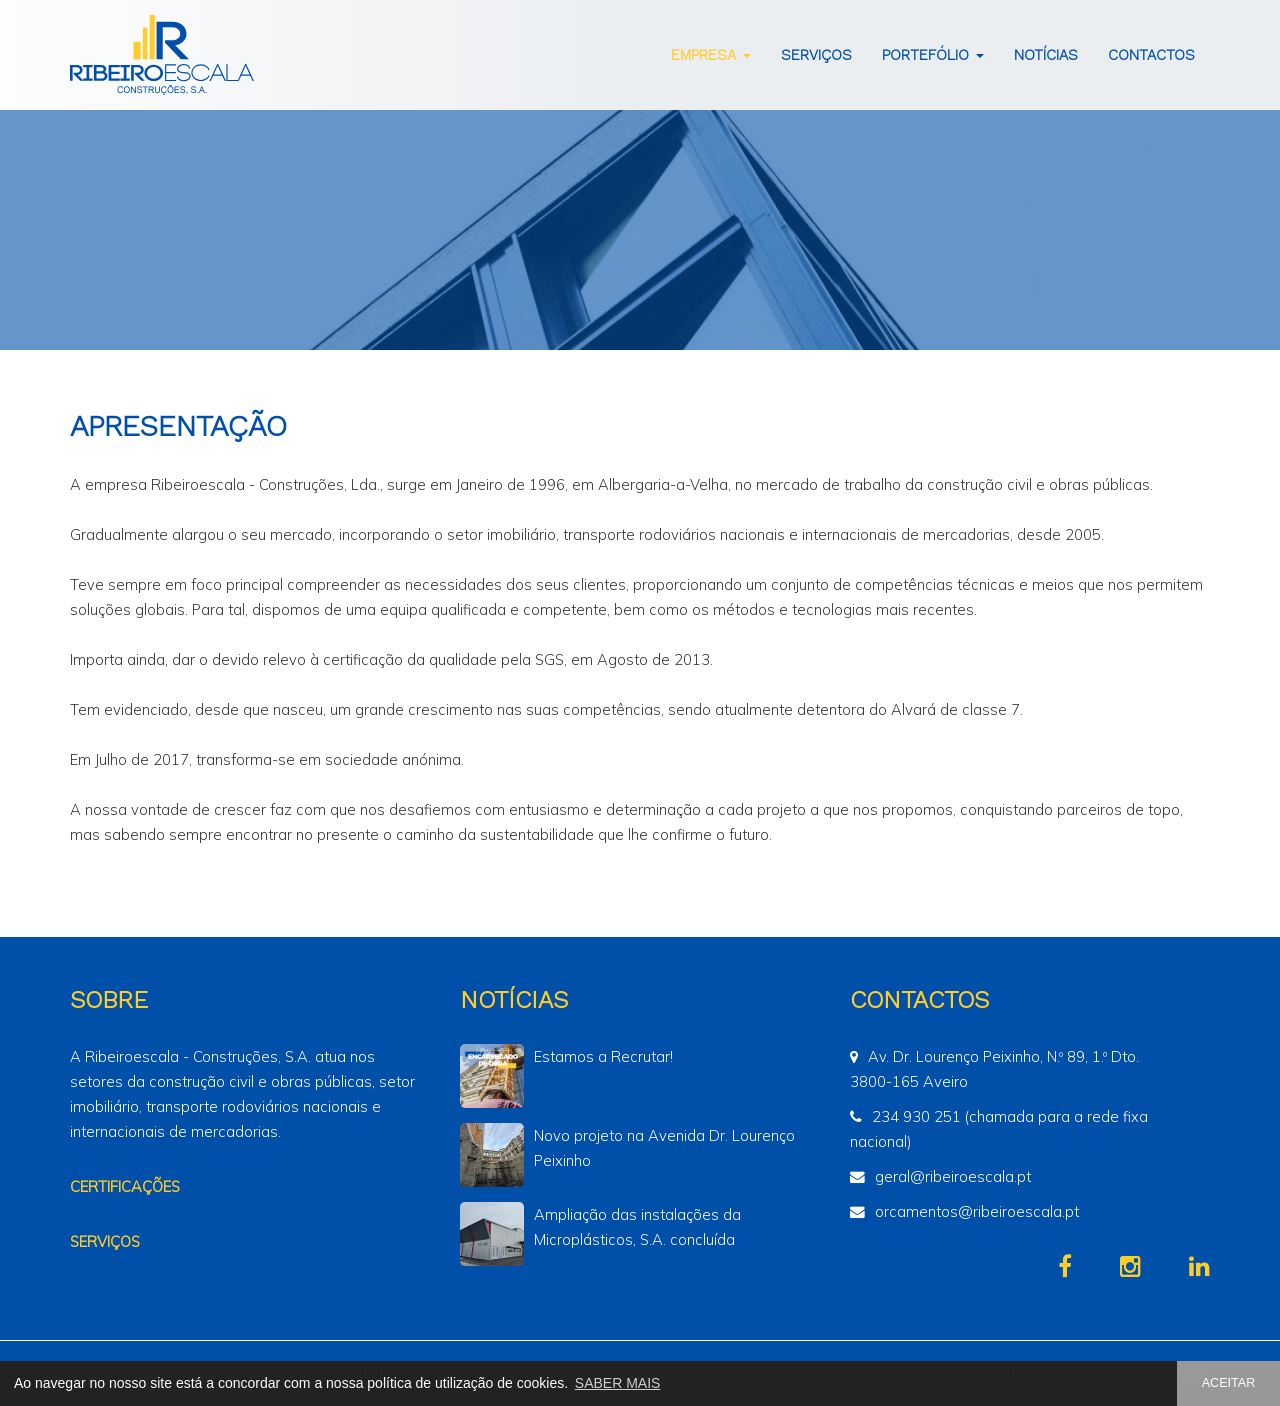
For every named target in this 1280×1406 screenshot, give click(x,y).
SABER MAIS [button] (618, 1383)
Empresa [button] (711, 55)
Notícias (1046, 55)
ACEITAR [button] (1229, 1383)
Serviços (816, 55)
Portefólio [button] (933, 55)
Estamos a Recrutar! (603, 1056)
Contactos (1151, 55)
